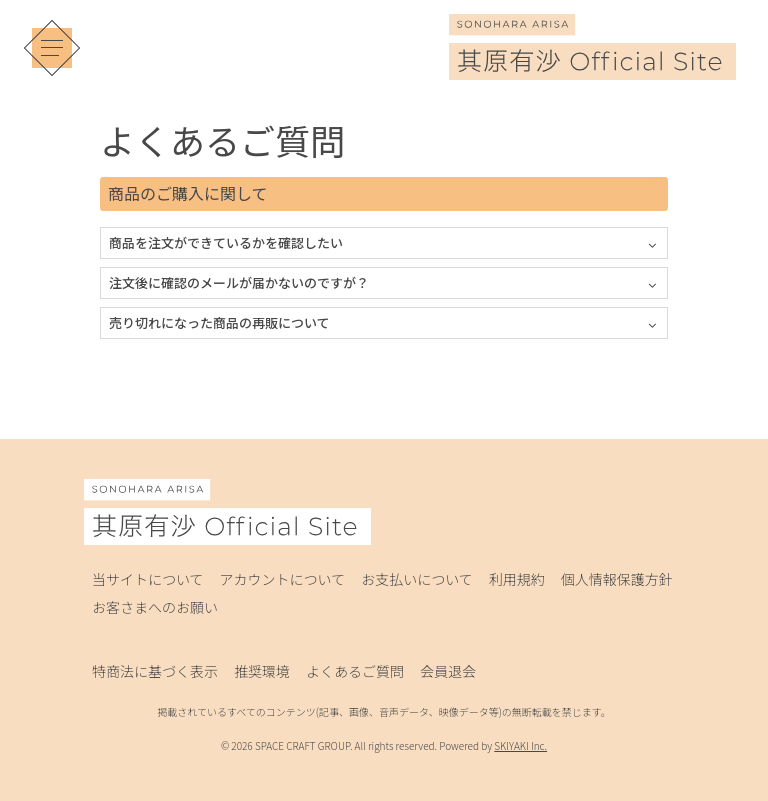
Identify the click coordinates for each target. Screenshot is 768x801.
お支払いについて (417, 579)
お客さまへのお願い (155, 607)
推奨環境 (262, 671)
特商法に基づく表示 (155, 671)
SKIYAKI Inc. (520, 745)
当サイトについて (148, 579)
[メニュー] (52, 48)
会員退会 (448, 671)
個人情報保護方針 (617, 579)
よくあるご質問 (355, 671)
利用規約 (517, 579)
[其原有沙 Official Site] (592, 66)
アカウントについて (283, 579)
